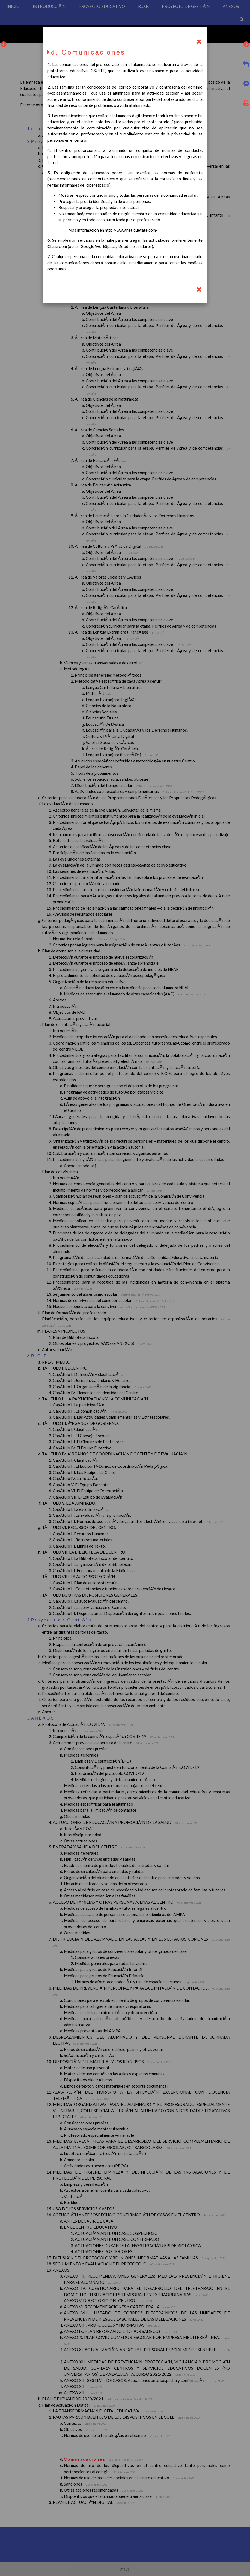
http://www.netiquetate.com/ (131, 230)
